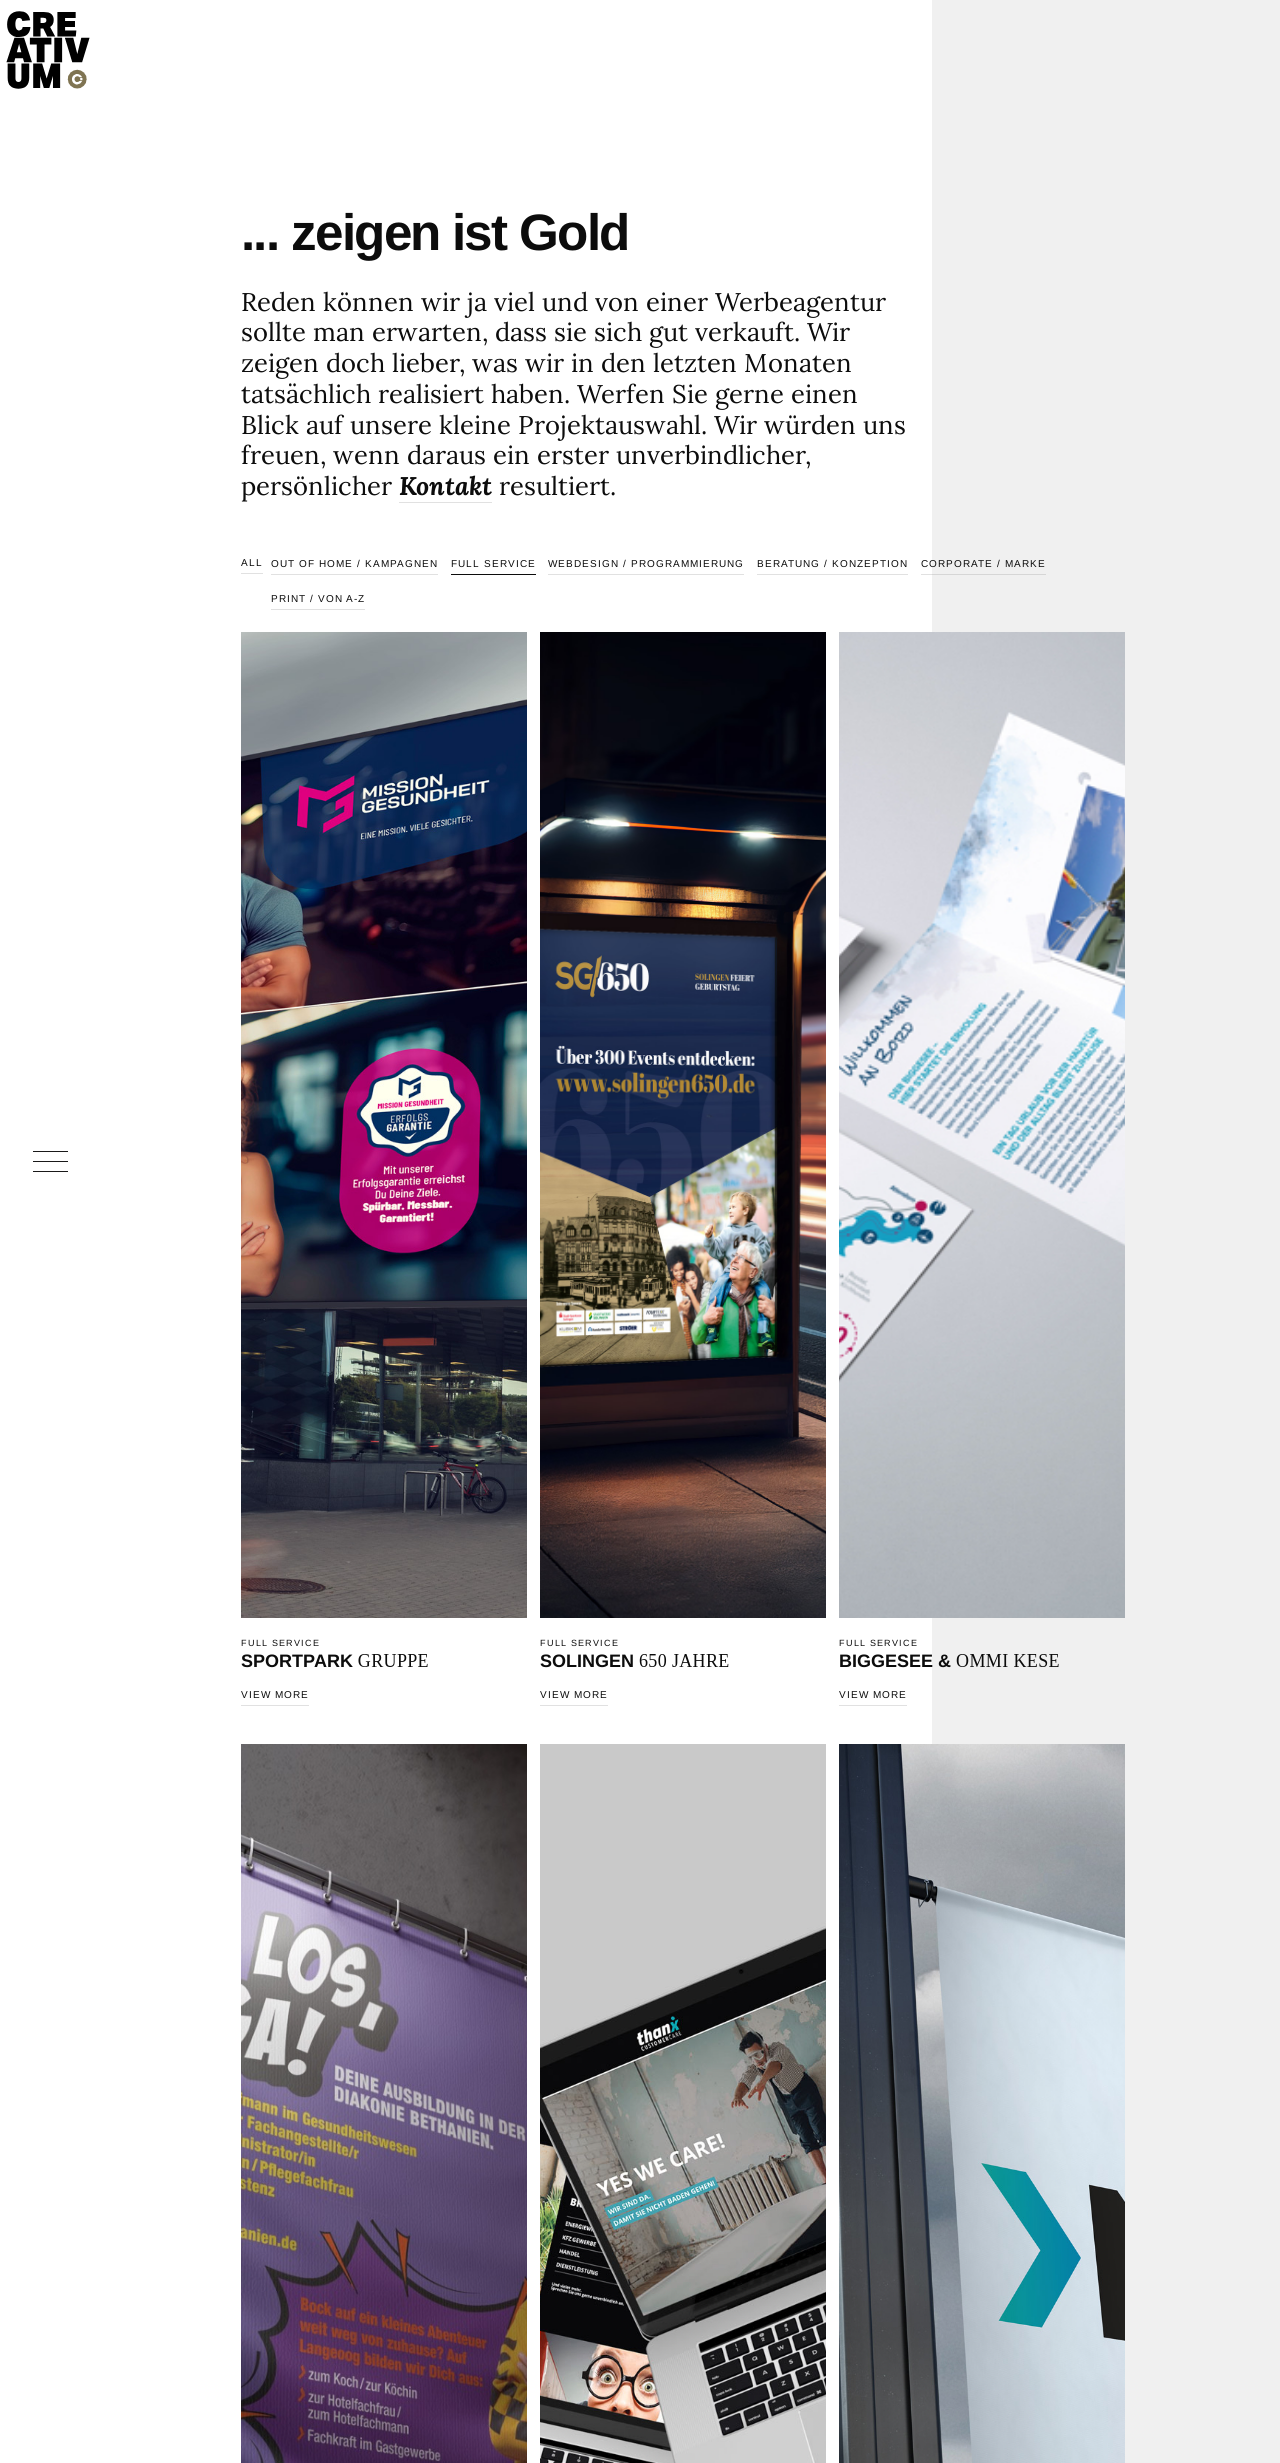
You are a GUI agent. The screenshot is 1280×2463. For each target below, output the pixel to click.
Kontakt (445, 485)
